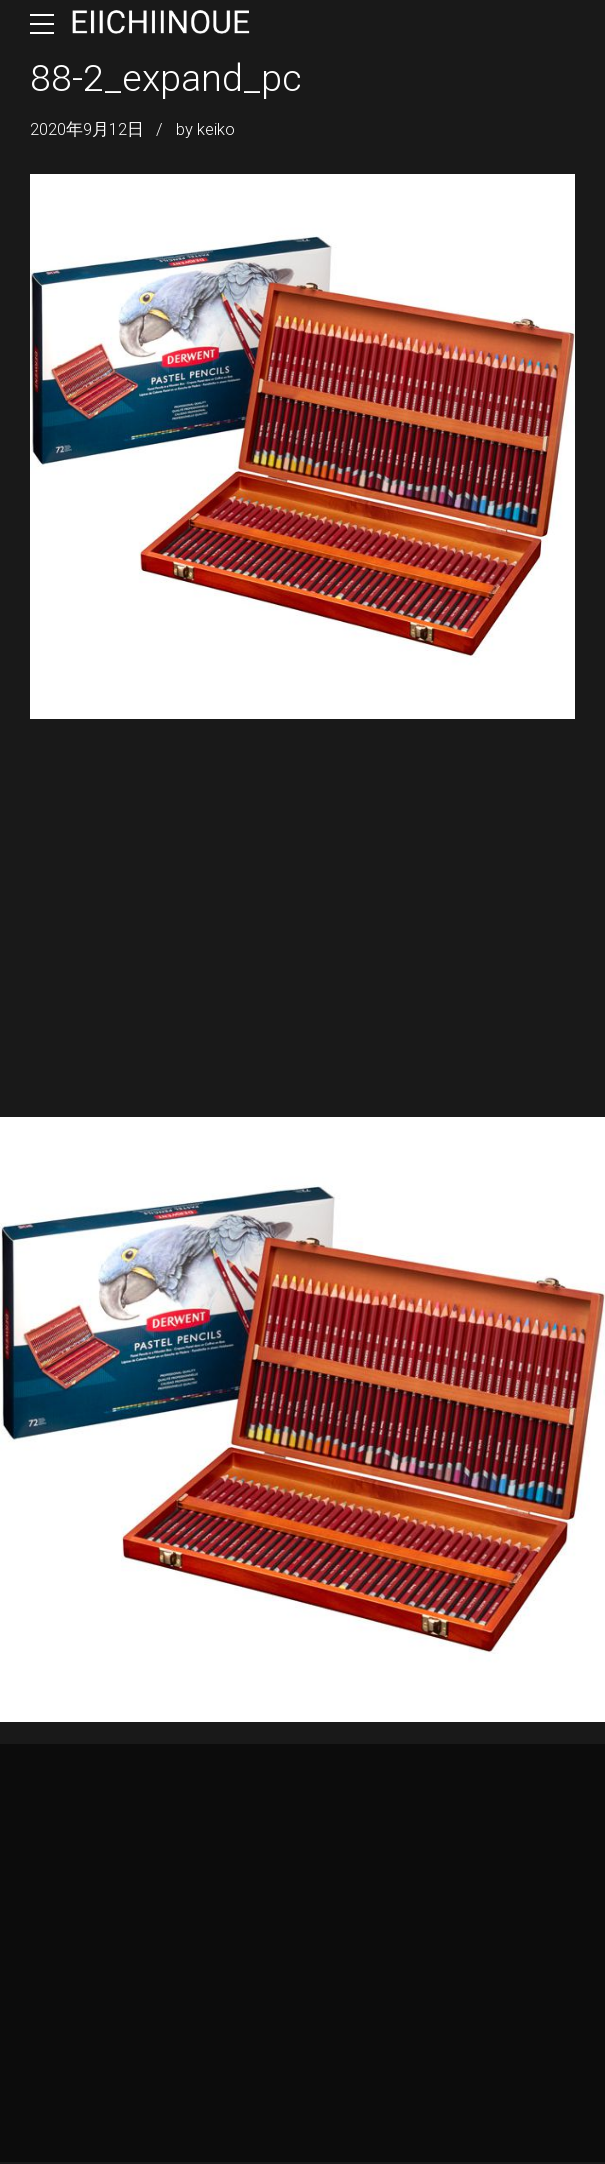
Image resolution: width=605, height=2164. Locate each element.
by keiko (205, 129)
